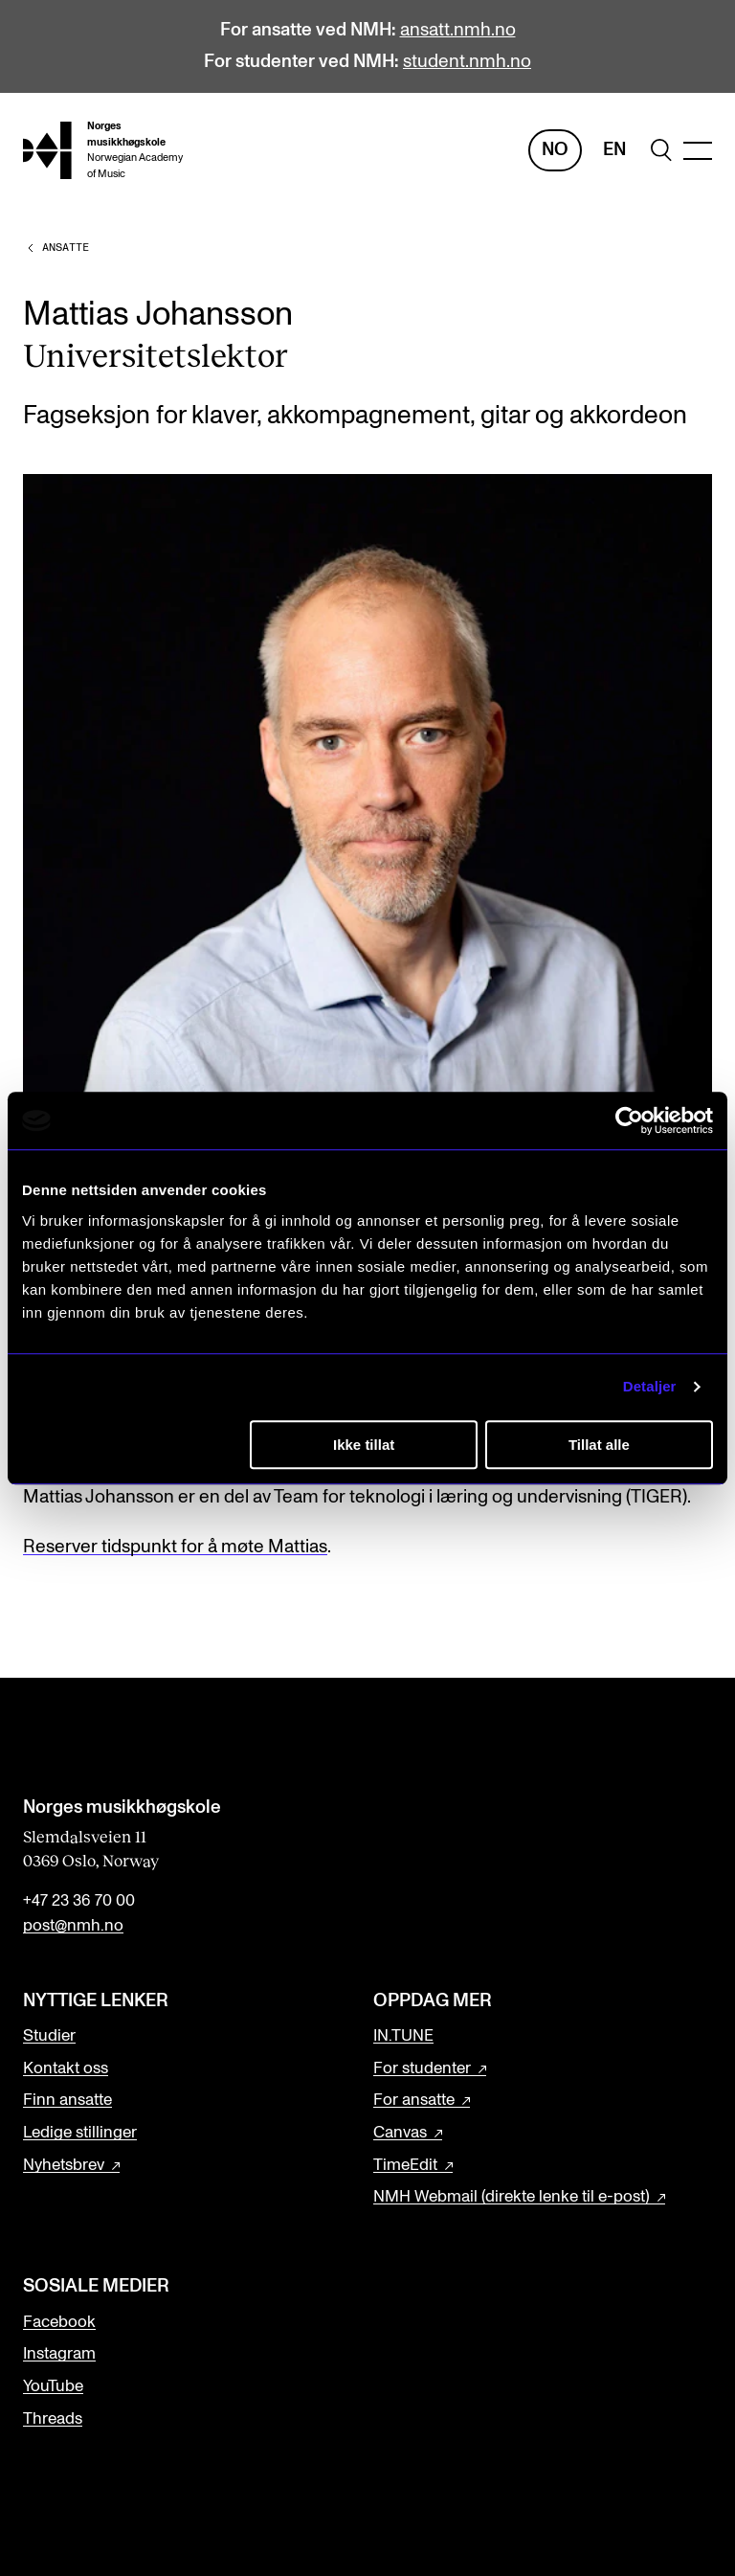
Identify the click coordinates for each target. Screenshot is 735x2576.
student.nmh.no (467, 62)
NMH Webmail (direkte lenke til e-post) (511, 2196)
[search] (661, 150)
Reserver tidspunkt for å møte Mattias (175, 1547)
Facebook (59, 2322)
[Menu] (697, 151)
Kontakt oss (65, 2068)
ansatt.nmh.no (458, 30)
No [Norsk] (555, 150)
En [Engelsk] (614, 150)
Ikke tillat (363, 1444)
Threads (52, 2419)
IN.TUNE (403, 2036)
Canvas (400, 2132)
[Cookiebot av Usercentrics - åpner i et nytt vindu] (629, 1120)
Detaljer (650, 1386)
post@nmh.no (73, 1925)
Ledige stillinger (80, 2132)
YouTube (53, 2386)
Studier (49, 2036)
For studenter (422, 2068)
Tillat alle (599, 1444)
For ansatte (414, 2100)
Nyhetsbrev (63, 2165)
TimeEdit (405, 2165)
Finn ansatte (67, 2100)
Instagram (59, 2353)
